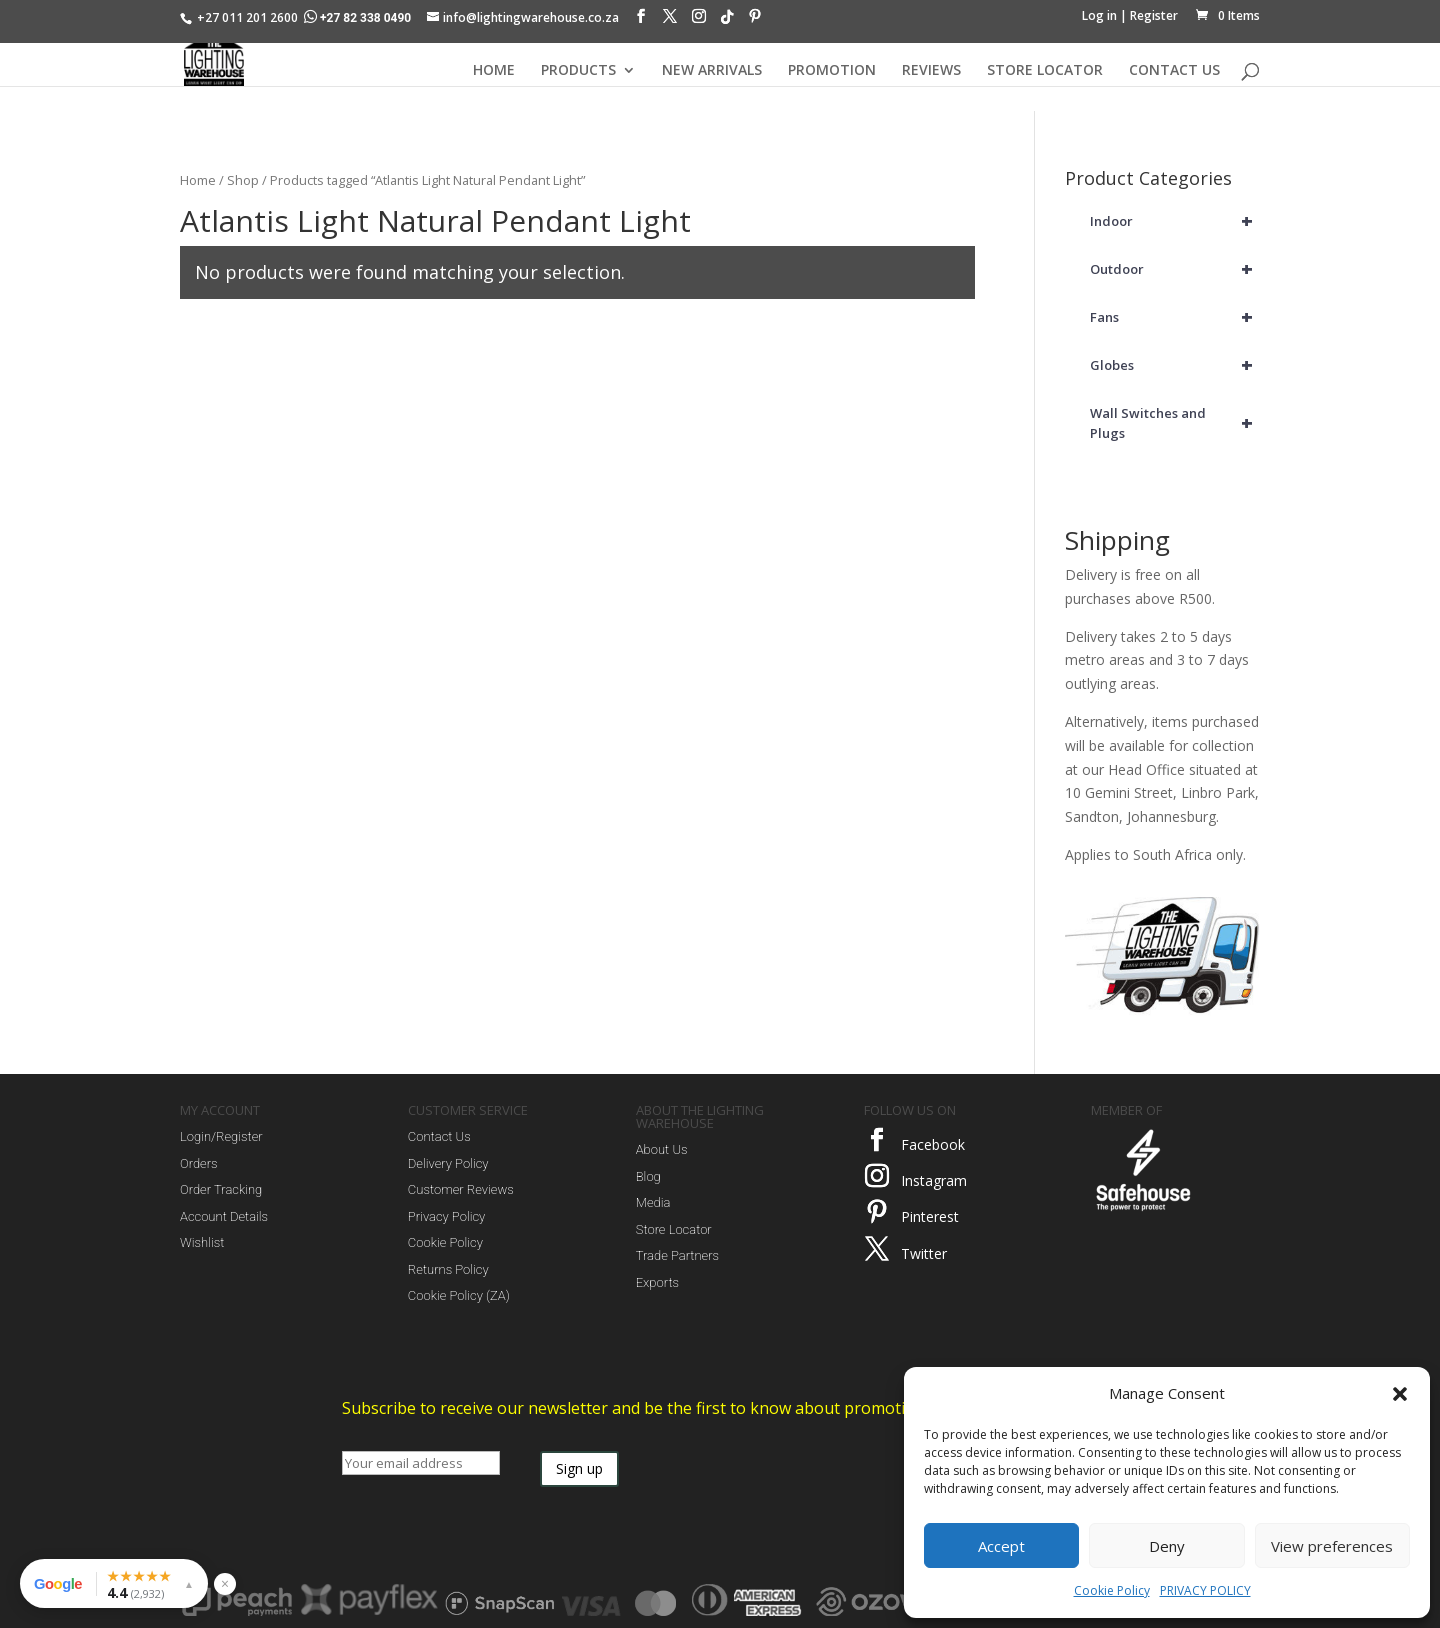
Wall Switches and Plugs (1175, 423)
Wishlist (202, 1242)
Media (653, 1202)
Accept (1001, 1546)
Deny (1167, 1546)
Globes (1175, 365)
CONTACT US (1174, 71)
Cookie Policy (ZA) (459, 1295)
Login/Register (221, 1136)
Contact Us (439, 1136)
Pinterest (930, 1216)
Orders (199, 1163)
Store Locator (674, 1229)
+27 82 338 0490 (359, 18)
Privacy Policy (446, 1216)
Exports (657, 1282)
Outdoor (1175, 269)
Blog (648, 1176)
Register (1154, 15)
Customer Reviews (461, 1189)
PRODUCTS (578, 71)
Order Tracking (221, 1189)
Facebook (933, 1144)
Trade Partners (677, 1255)
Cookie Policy (1112, 1590)
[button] (1400, 1394)
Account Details (224, 1216)
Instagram (934, 1180)
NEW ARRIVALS (712, 71)
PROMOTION (832, 71)
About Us (662, 1149)
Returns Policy (448, 1269)
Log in (1099, 15)
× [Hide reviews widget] (225, 1583)
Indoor (1175, 221)
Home (198, 180)
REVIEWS (931, 71)
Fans (1175, 317)
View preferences (1332, 1546)
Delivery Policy (448, 1163)
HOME (494, 71)
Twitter (924, 1253)
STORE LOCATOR (1045, 71)
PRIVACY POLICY (1205, 1590)
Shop (243, 180)
